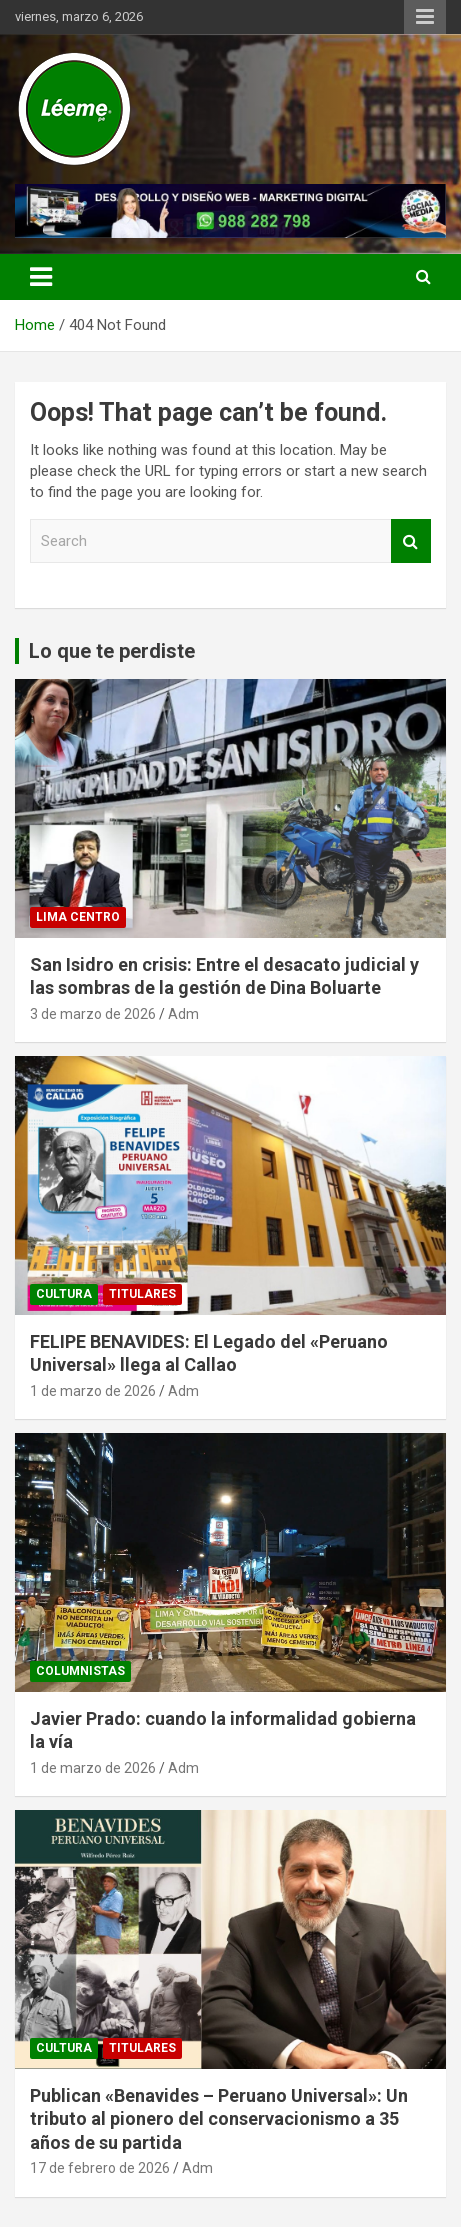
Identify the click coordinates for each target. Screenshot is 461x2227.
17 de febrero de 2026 (100, 2168)
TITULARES (142, 1294)
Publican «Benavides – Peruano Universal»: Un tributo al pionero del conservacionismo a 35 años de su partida (219, 2119)
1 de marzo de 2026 (93, 1391)
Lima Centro (78, 917)
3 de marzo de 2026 (93, 1014)
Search (411, 541)
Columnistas (80, 1671)
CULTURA (64, 1294)
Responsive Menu (425, 17)
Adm (183, 1014)
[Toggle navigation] (41, 277)
